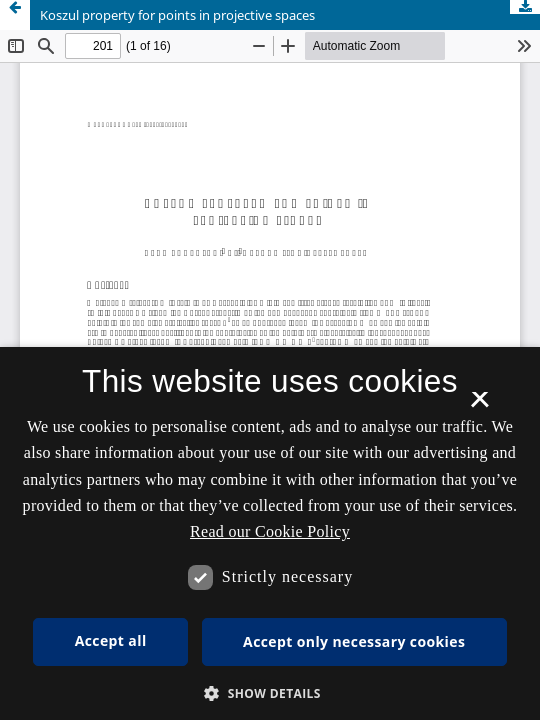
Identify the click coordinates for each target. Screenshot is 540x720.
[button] (270, 693)
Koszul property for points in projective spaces (177, 15)
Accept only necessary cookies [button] (354, 641)
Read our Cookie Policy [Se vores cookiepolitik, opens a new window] (270, 531)
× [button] (479, 406)
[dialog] (270, 533)
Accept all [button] (111, 640)
